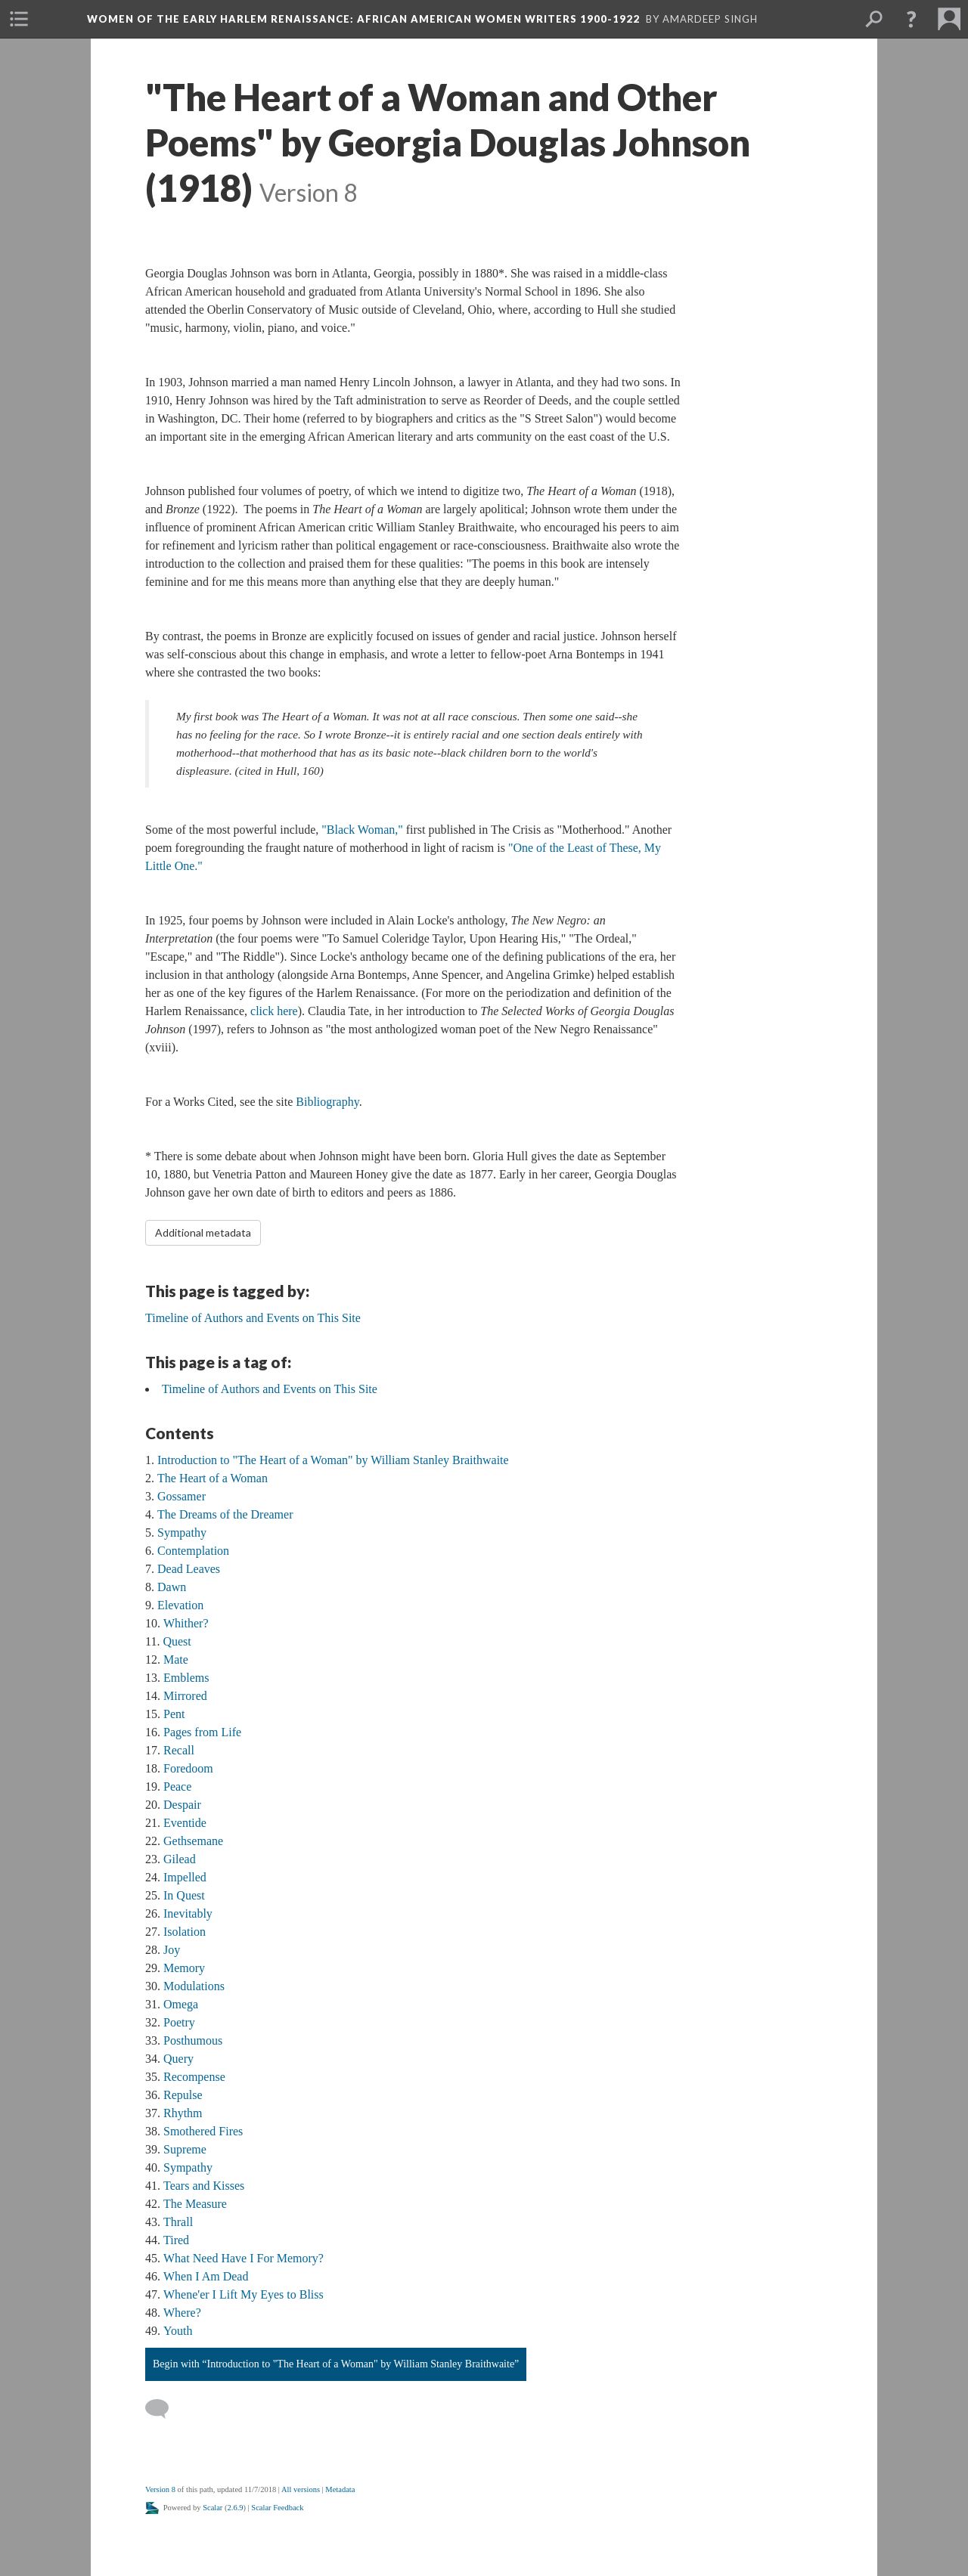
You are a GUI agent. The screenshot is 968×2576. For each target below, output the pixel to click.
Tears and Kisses (203, 2185)
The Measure (195, 2203)
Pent (174, 1714)
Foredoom (188, 1768)
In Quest (184, 1895)
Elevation (180, 1605)
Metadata (340, 2489)
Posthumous (192, 2040)
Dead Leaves (188, 1568)
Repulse (183, 2094)
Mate (175, 1659)
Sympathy (181, 1532)
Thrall (178, 2221)
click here (274, 1011)
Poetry (179, 2022)
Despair (182, 1804)
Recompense (194, 2076)
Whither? (186, 1623)
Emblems (186, 1677)
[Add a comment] (163, 2409)
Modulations (194, 1986)
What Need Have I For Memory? (243, 2258)
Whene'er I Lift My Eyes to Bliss (243, 2294)
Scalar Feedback (277, 2507)
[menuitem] (19, 19)
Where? (182, 2312)
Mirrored (185, 1695)
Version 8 (160, 2489)
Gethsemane (193, 1840)
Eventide (184, 1822)
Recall (178, 1750)
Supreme (184, 2149)
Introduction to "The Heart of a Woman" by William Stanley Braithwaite (333, 1460)
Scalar (212, 2507)
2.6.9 (236, 2507)
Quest (177, 1641)
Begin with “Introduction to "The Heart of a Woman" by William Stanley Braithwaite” (336, 2364)
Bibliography (327, 1101)
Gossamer (181, 1496)
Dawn (171, 1587)
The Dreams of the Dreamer (225, 1514)
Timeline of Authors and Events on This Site (269, 1388)
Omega (180, 2004)
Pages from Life (202, 1732)
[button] (911, 19)
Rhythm (183, 2113)
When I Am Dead (205, 2276)
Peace (177, 1786)
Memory (184, 1967)
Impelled (184, 1877)
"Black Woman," (361, 829)
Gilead (179, 1859)
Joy (171, 1949)
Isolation (184, 1931)
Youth (177, 2330)
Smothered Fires (203, 2131)
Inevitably (188, 1913)
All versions (300, 2489)
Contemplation (193, 1550)
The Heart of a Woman (212, 1478)
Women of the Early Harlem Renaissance (363, 19)
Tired (176, 2240)
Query (178, 2058)
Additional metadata (203, 1232)
